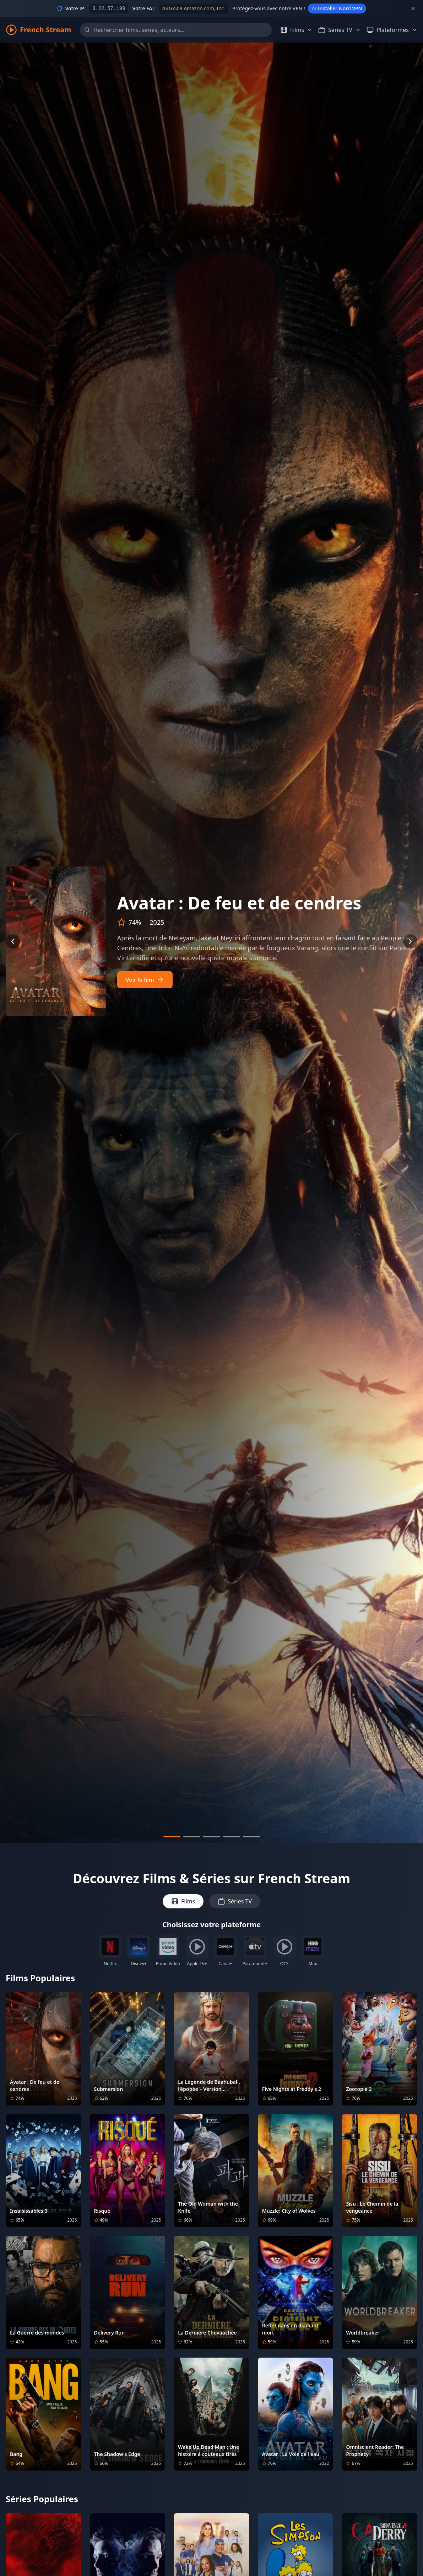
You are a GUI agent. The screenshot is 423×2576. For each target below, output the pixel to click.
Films (183, 1901)
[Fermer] (413, 8)
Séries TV (235, 1901)
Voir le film (145, 980)
